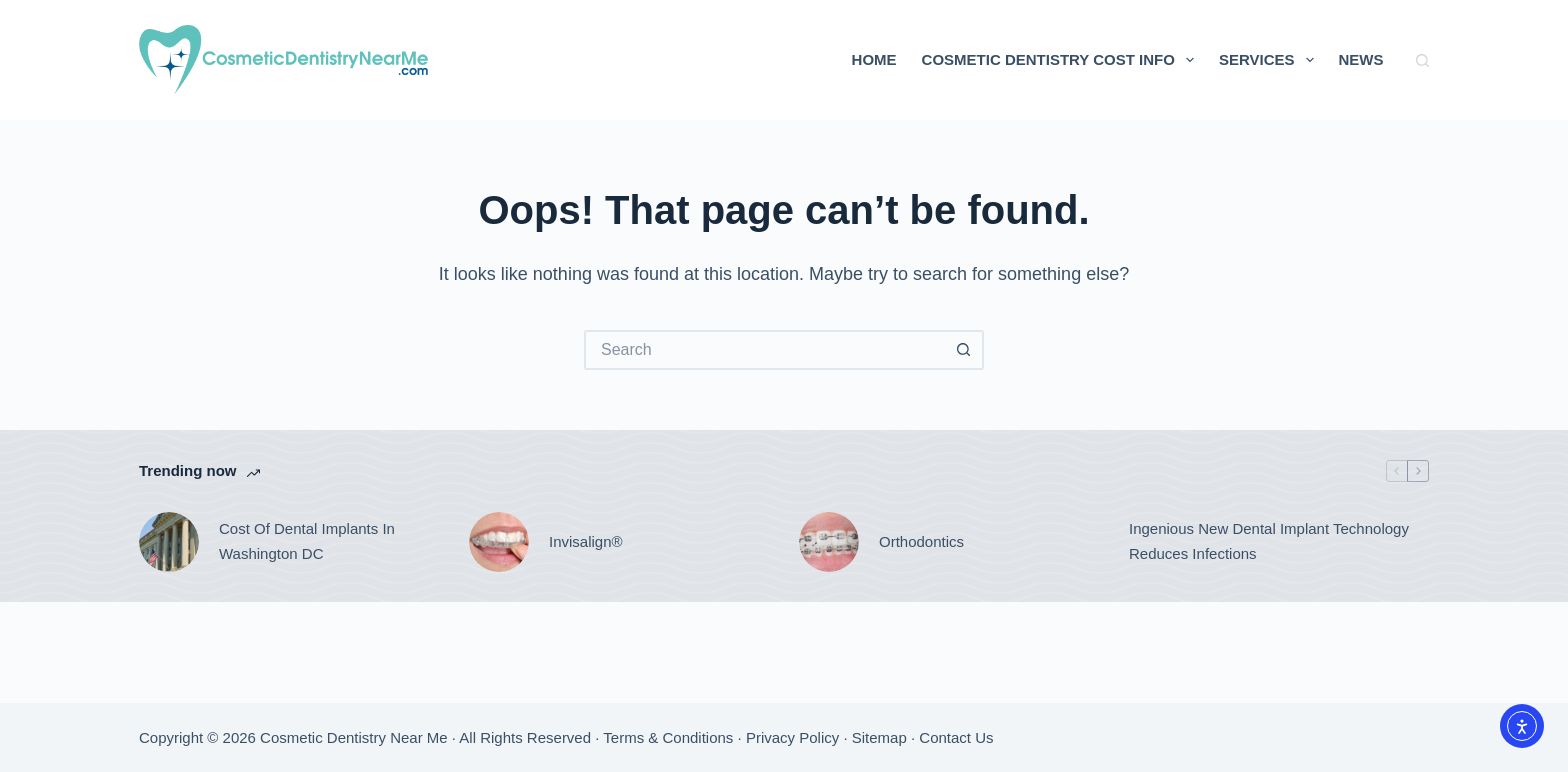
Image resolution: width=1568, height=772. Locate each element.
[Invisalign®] (499, 542)
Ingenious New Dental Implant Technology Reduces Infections (1269, 541)
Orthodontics (921, 541)
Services (1270, 60)
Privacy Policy (792, 737)
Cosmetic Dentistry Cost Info (1062, 60)
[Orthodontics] (829, 542)
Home (874, 59)
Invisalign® (586, 541)
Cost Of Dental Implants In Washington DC (307, 541)
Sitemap (879, 737)
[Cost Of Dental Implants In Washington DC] (169, 542)
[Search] (1422, 60)
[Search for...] (764, 350)
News (1361, 59)
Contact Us (956, 737)
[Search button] (964, 350)
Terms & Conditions (668, 737)
